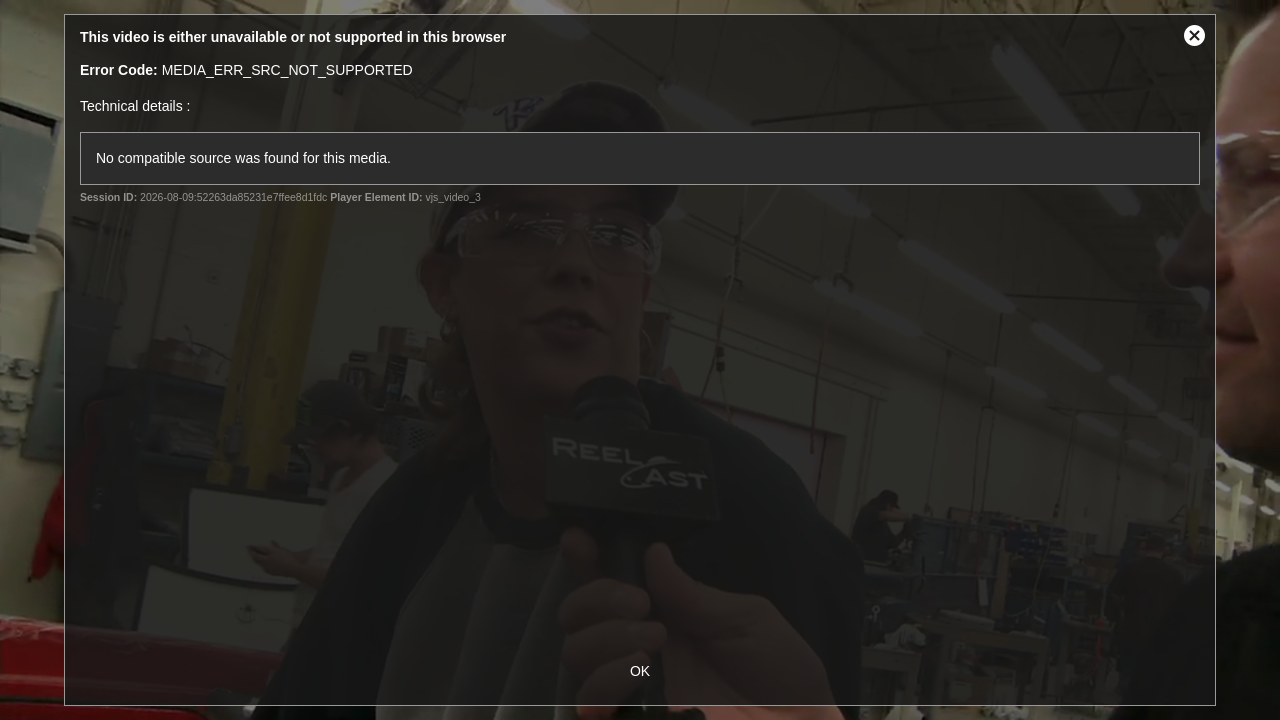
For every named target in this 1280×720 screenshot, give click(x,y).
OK (640, 671)
